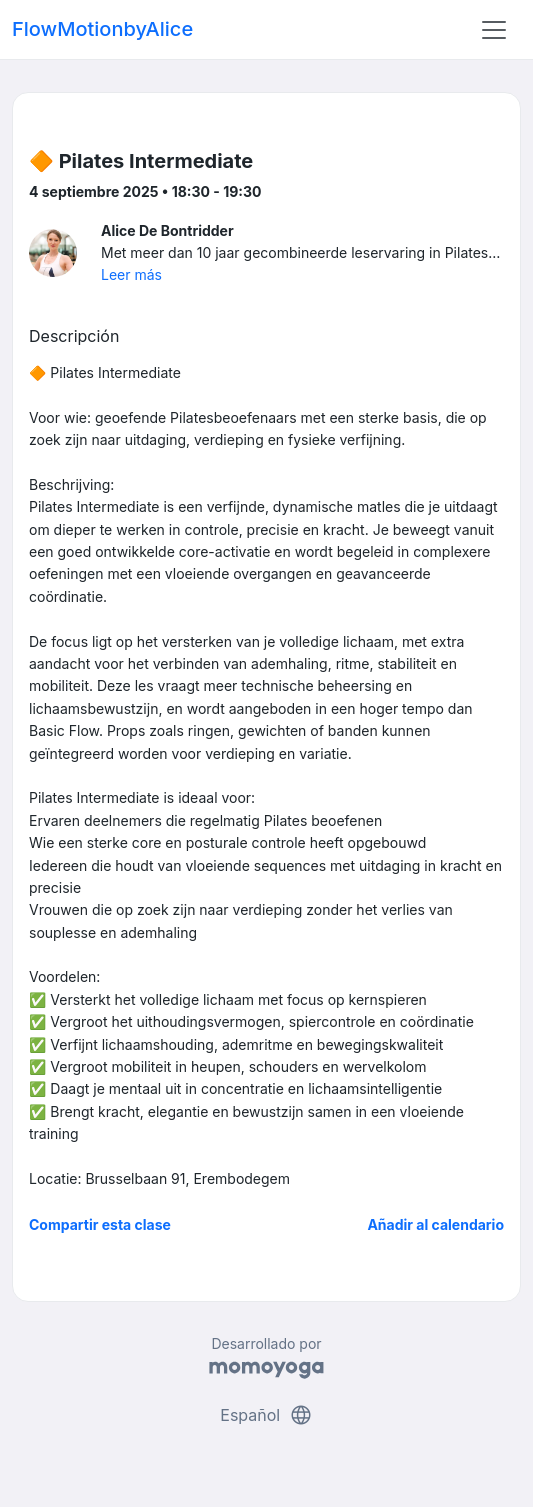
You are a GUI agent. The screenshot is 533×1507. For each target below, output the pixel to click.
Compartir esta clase (100, 1224)
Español (266, 1415)
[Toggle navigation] (494, 30)
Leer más (131, 274)
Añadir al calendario (435, 1224)
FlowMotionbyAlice (102, 29)
